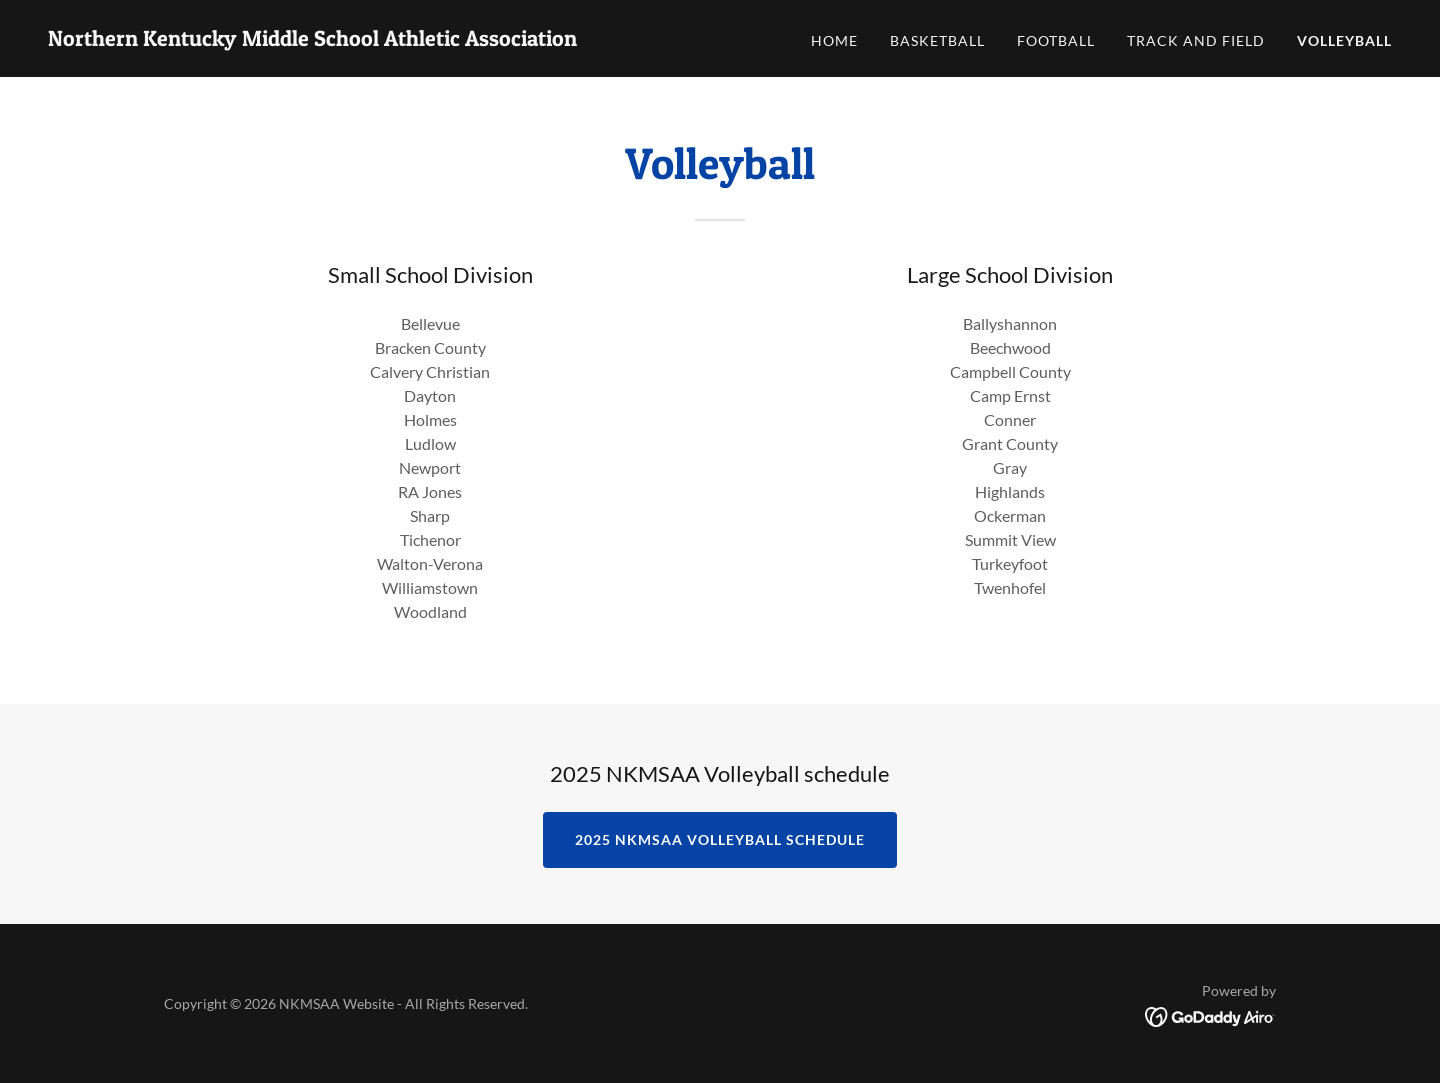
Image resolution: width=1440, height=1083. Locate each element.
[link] (312, 39)
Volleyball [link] (1344, 40)
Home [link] (834, 40)
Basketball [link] (937, 40)
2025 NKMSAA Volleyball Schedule (720, 839)
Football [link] (1056, 40)
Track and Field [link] (1196, 40)
